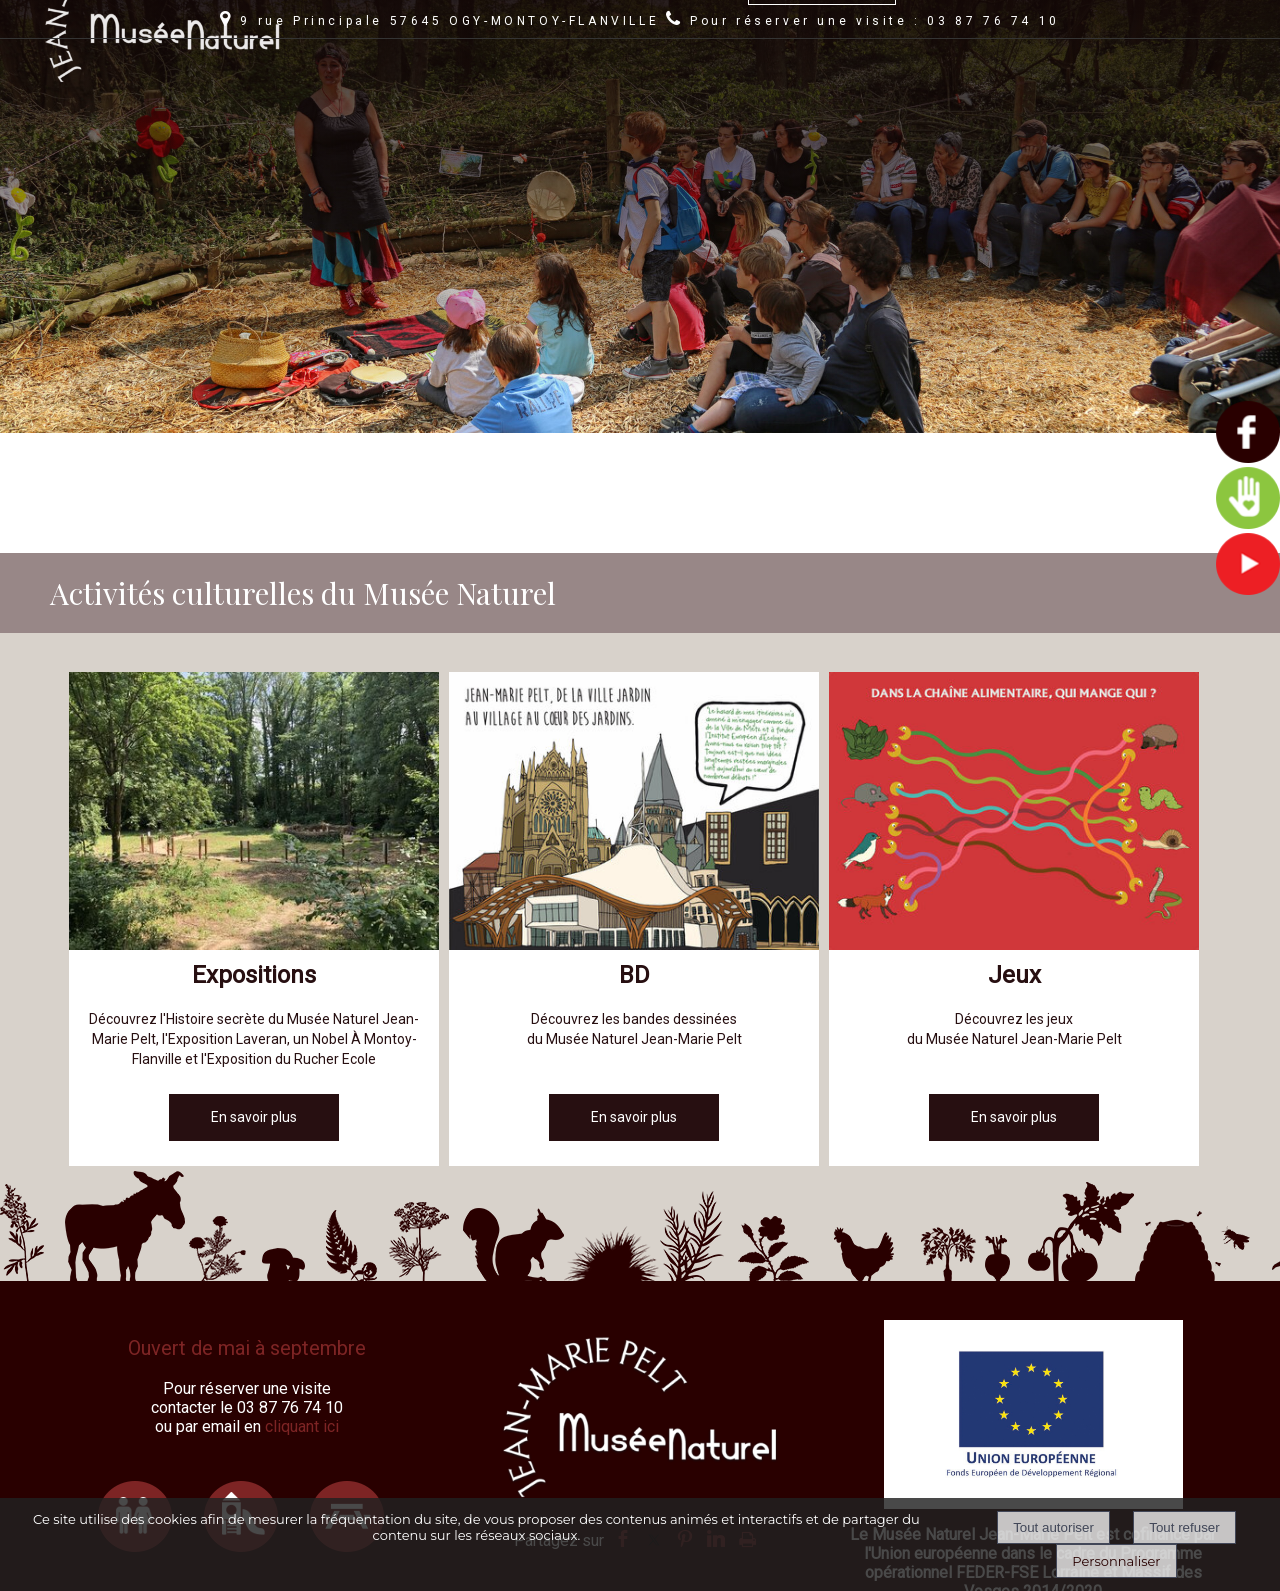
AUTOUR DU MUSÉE (822, 98)
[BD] (634, 694)
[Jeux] (1014, 694)
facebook (623, 1418)
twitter (654, 1418)
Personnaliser (1116, 1561)
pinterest (685, 1418)
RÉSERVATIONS (1112, 98)
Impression (747, 1416)
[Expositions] (254, 694)
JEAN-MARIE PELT (974, 98)
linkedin (716, 1418)
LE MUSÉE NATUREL (664, 98)
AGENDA (543, 98)
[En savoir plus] (254, 997)
